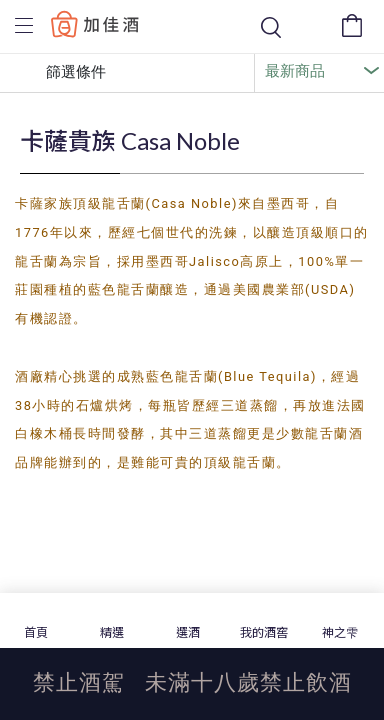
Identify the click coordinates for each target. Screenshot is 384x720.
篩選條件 (61, 73)
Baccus (95, 23)
